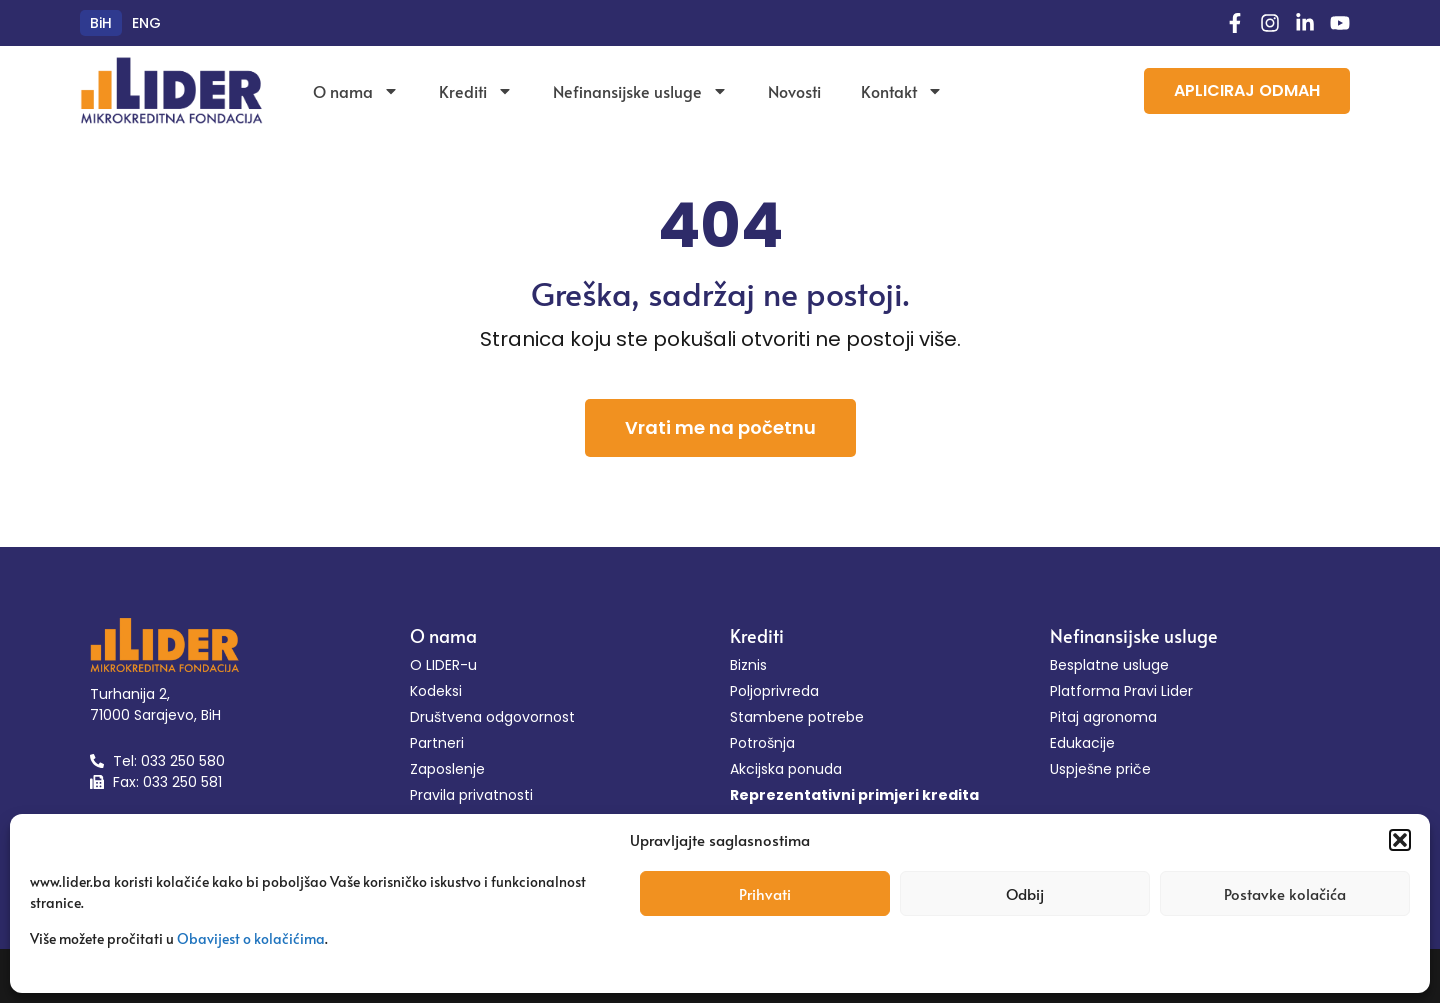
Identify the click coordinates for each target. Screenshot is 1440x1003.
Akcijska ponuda (786, 769)
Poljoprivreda (774, 691)
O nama (356, 91)
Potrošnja (762, 743)
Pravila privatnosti (471, 795)
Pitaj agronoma (1103, 717)
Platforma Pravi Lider (1121, 691)
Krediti (476, 91)
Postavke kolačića (1285, 893)
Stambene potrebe (797, 717)
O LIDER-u (443, 665)
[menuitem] (101, 23)
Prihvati (765, 893)
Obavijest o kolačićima (251, 938)
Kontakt (902, 91)
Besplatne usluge (1109, 665)
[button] (1400, 840)
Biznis (748, 665)
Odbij (1025, 893)
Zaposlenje (447, 769)
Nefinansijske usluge (640, 91)
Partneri (437, 743)
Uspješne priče (1100, 769)
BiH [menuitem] (101, 23)
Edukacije (1082, 743)
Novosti (794, 91)
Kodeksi (436, 691)
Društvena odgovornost (492, 717)
